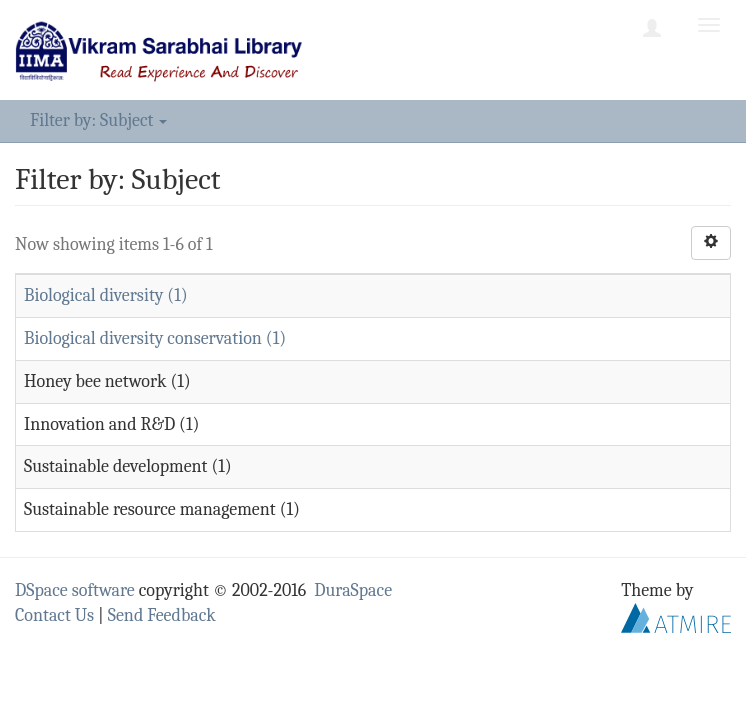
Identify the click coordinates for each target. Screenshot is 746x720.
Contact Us (54, 615)
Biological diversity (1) (106, 295)
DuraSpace (353, 590)
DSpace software (75, 590)
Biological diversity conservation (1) (155, 338)
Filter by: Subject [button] (98, 120)
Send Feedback (162, 615)
